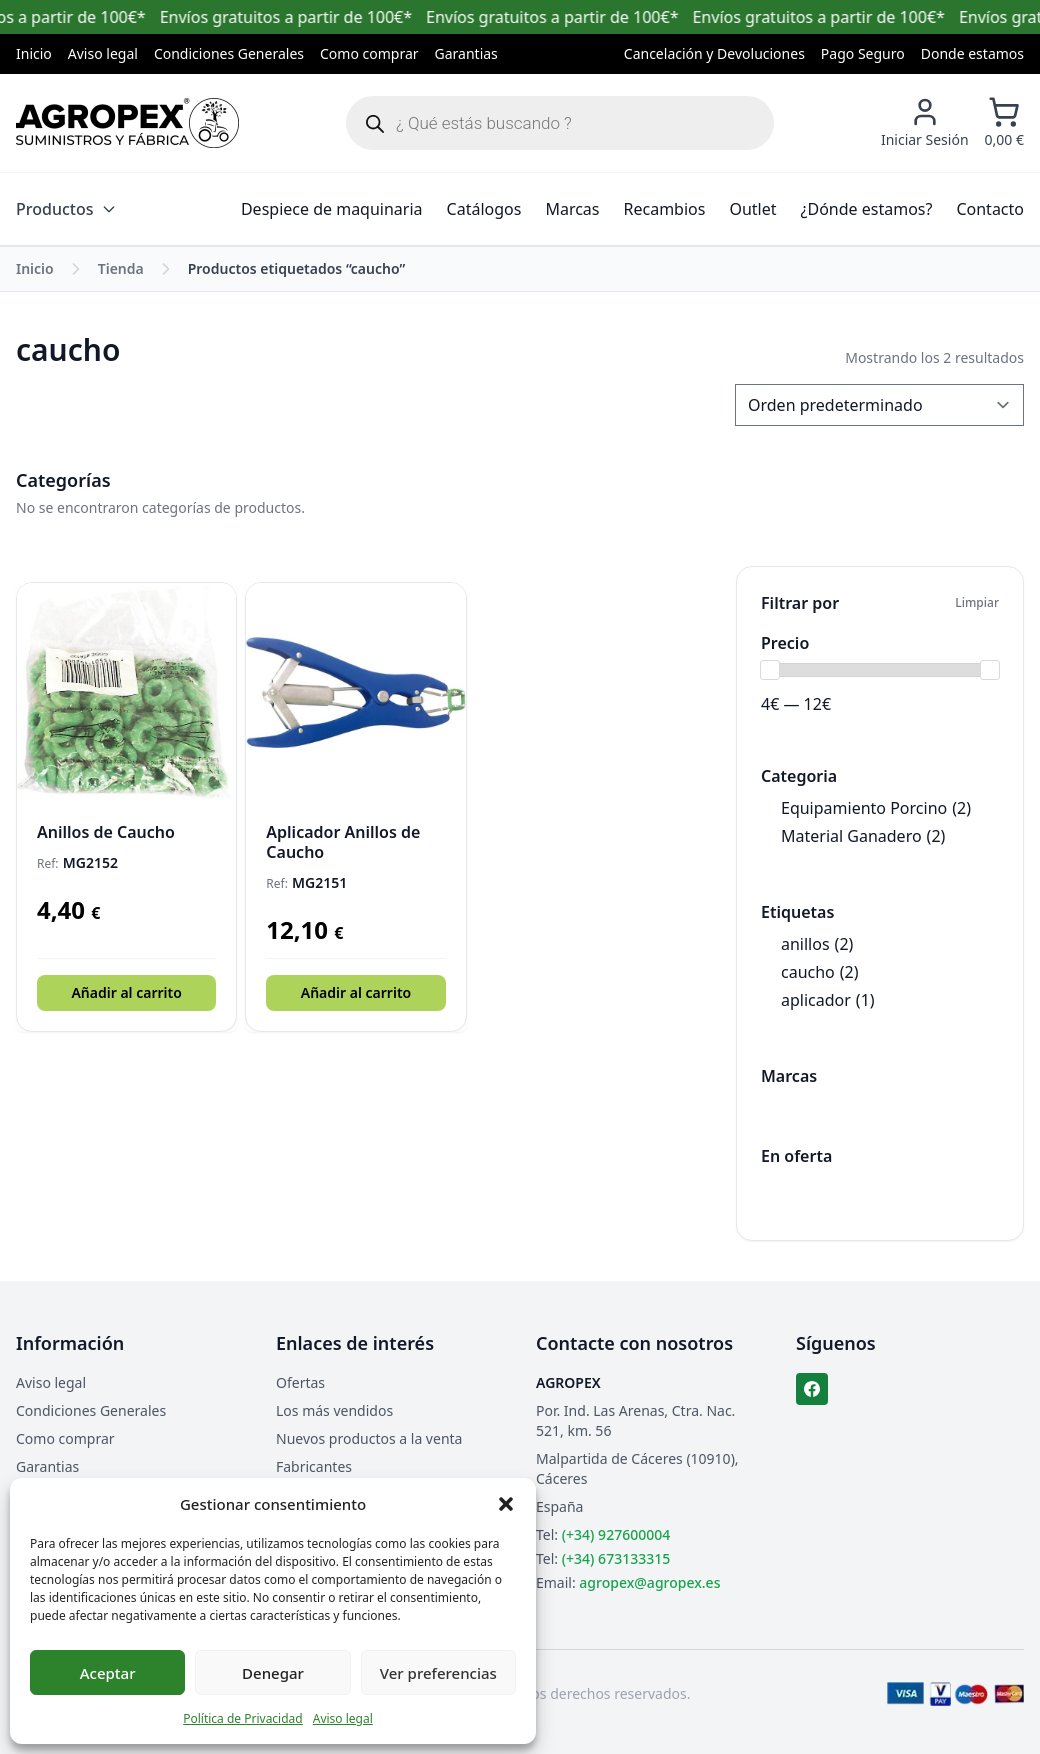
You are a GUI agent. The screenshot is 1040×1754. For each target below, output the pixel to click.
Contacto (990, 209)
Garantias (466, 53)
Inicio (34, 53)
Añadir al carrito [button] (126, 992)
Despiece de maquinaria (332, 209)
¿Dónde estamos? (867, 209)
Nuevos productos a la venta (369, 1438)
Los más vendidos (334, 1410)
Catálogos (484, 209)
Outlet (752, 209)
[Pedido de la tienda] (879, 405)
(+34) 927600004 (616, 1534)
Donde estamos (972, 53)
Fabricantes (314, 1466)
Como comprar (369, 53)
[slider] (770, 670)
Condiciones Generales (229, 53)
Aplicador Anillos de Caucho (343, 842)
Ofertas (300, 1382)
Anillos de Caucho (106, 832)
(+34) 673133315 (616, 1558)
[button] (506, 1504)
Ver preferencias (438, 1673)
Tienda (121, 268)
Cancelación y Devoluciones (714, 53)
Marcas (572, 209)
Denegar (273, 1673)
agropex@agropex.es (649, 1582)
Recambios (665, 209)
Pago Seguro (863, 53)
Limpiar (977, 603)
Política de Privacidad (243, 1718)
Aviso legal (343, 1718)
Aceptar (108, 1673)
